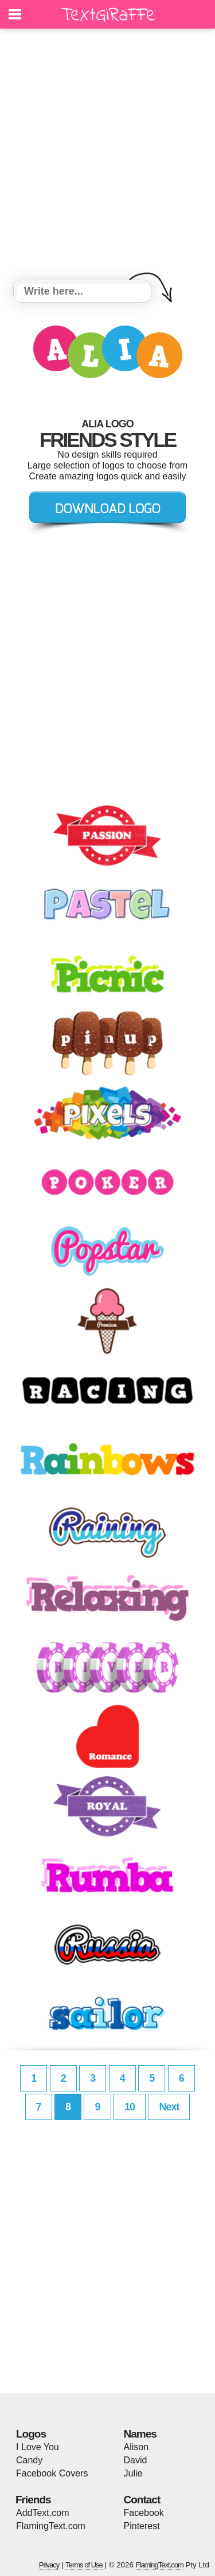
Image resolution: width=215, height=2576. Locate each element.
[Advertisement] (107, 156)
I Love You (37, 2447)
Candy (29, 2460)
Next (169, 2107)
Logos (31, 2434)
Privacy (49, 2565)
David (135, 2460)
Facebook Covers (52, 2473)
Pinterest (142, 2526)
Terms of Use (84, 2565)
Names (140, 2434)
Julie (133, 2473)
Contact (142, 2500)
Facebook (144, 2513)
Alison (136, 2447)
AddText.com (42, 2513)
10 (129, 2107)
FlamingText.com (50, 2526)
